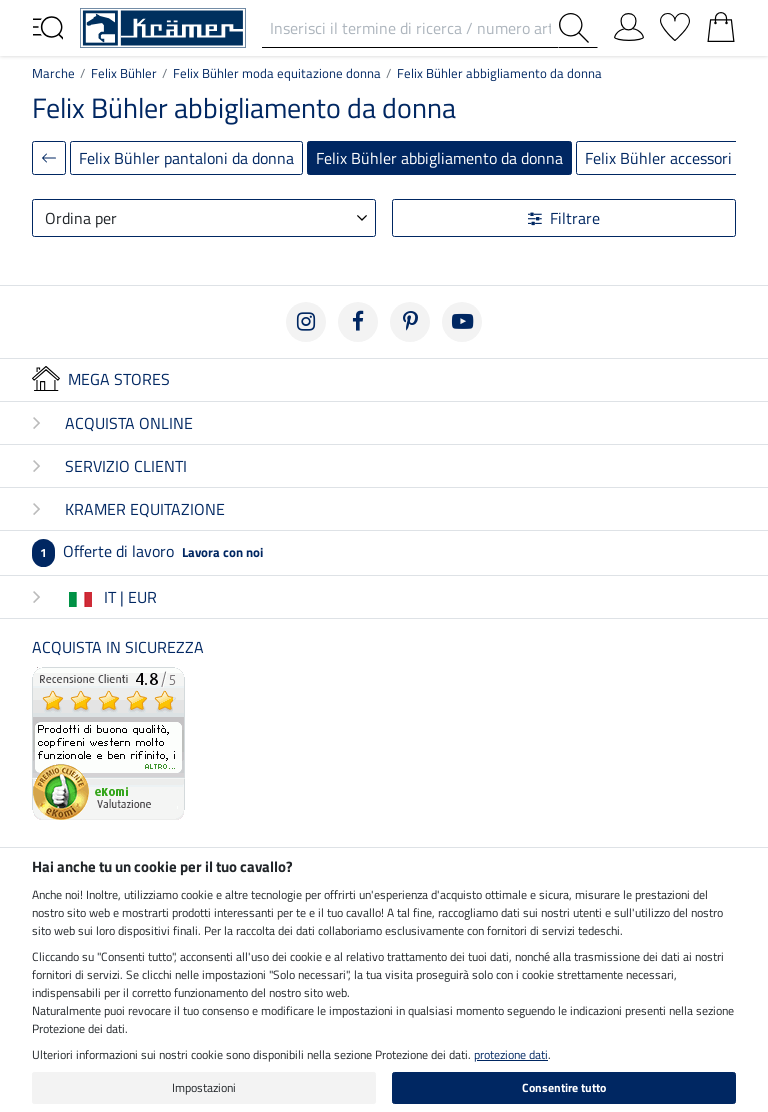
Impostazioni (204, 1087)
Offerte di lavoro (147, 551)
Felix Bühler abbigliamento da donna (499, 73)
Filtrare (564, 218)
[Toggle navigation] (48, 26)
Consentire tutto (564, 1087)
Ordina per (81, 218)
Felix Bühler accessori (658, 158)
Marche (53, 73)
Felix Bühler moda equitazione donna (277, 73)
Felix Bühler (124, 73)
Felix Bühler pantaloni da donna (186, 158)
